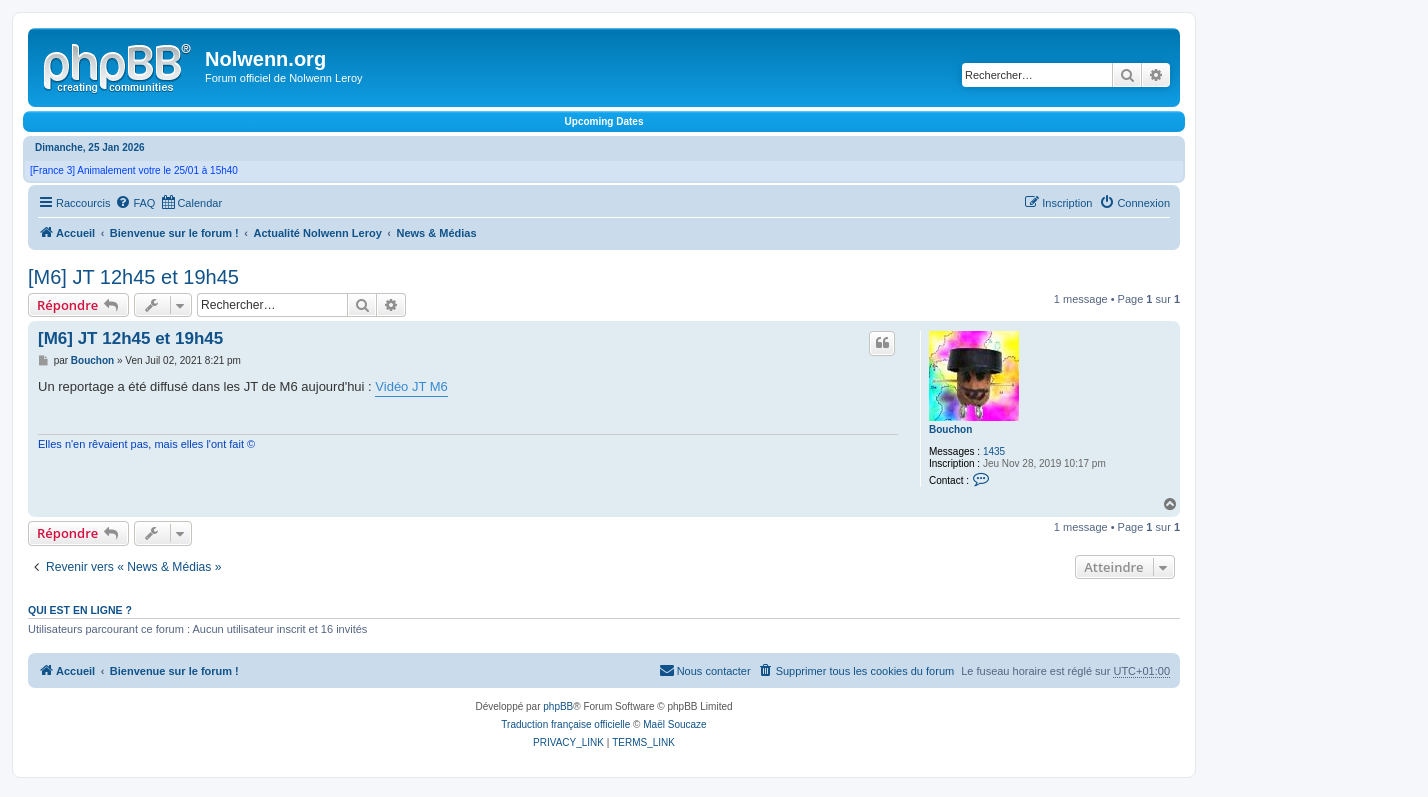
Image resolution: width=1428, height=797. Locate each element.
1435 (994, 451)
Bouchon (950, 429)
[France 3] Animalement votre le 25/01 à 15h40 (134, 170)
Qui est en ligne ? (80, 610)
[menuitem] (135, 203)
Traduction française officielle (565, 724)
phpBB (558, 706)
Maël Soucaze (674, 724)
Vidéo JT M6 (411, 386)
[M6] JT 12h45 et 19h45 (133, 277)
